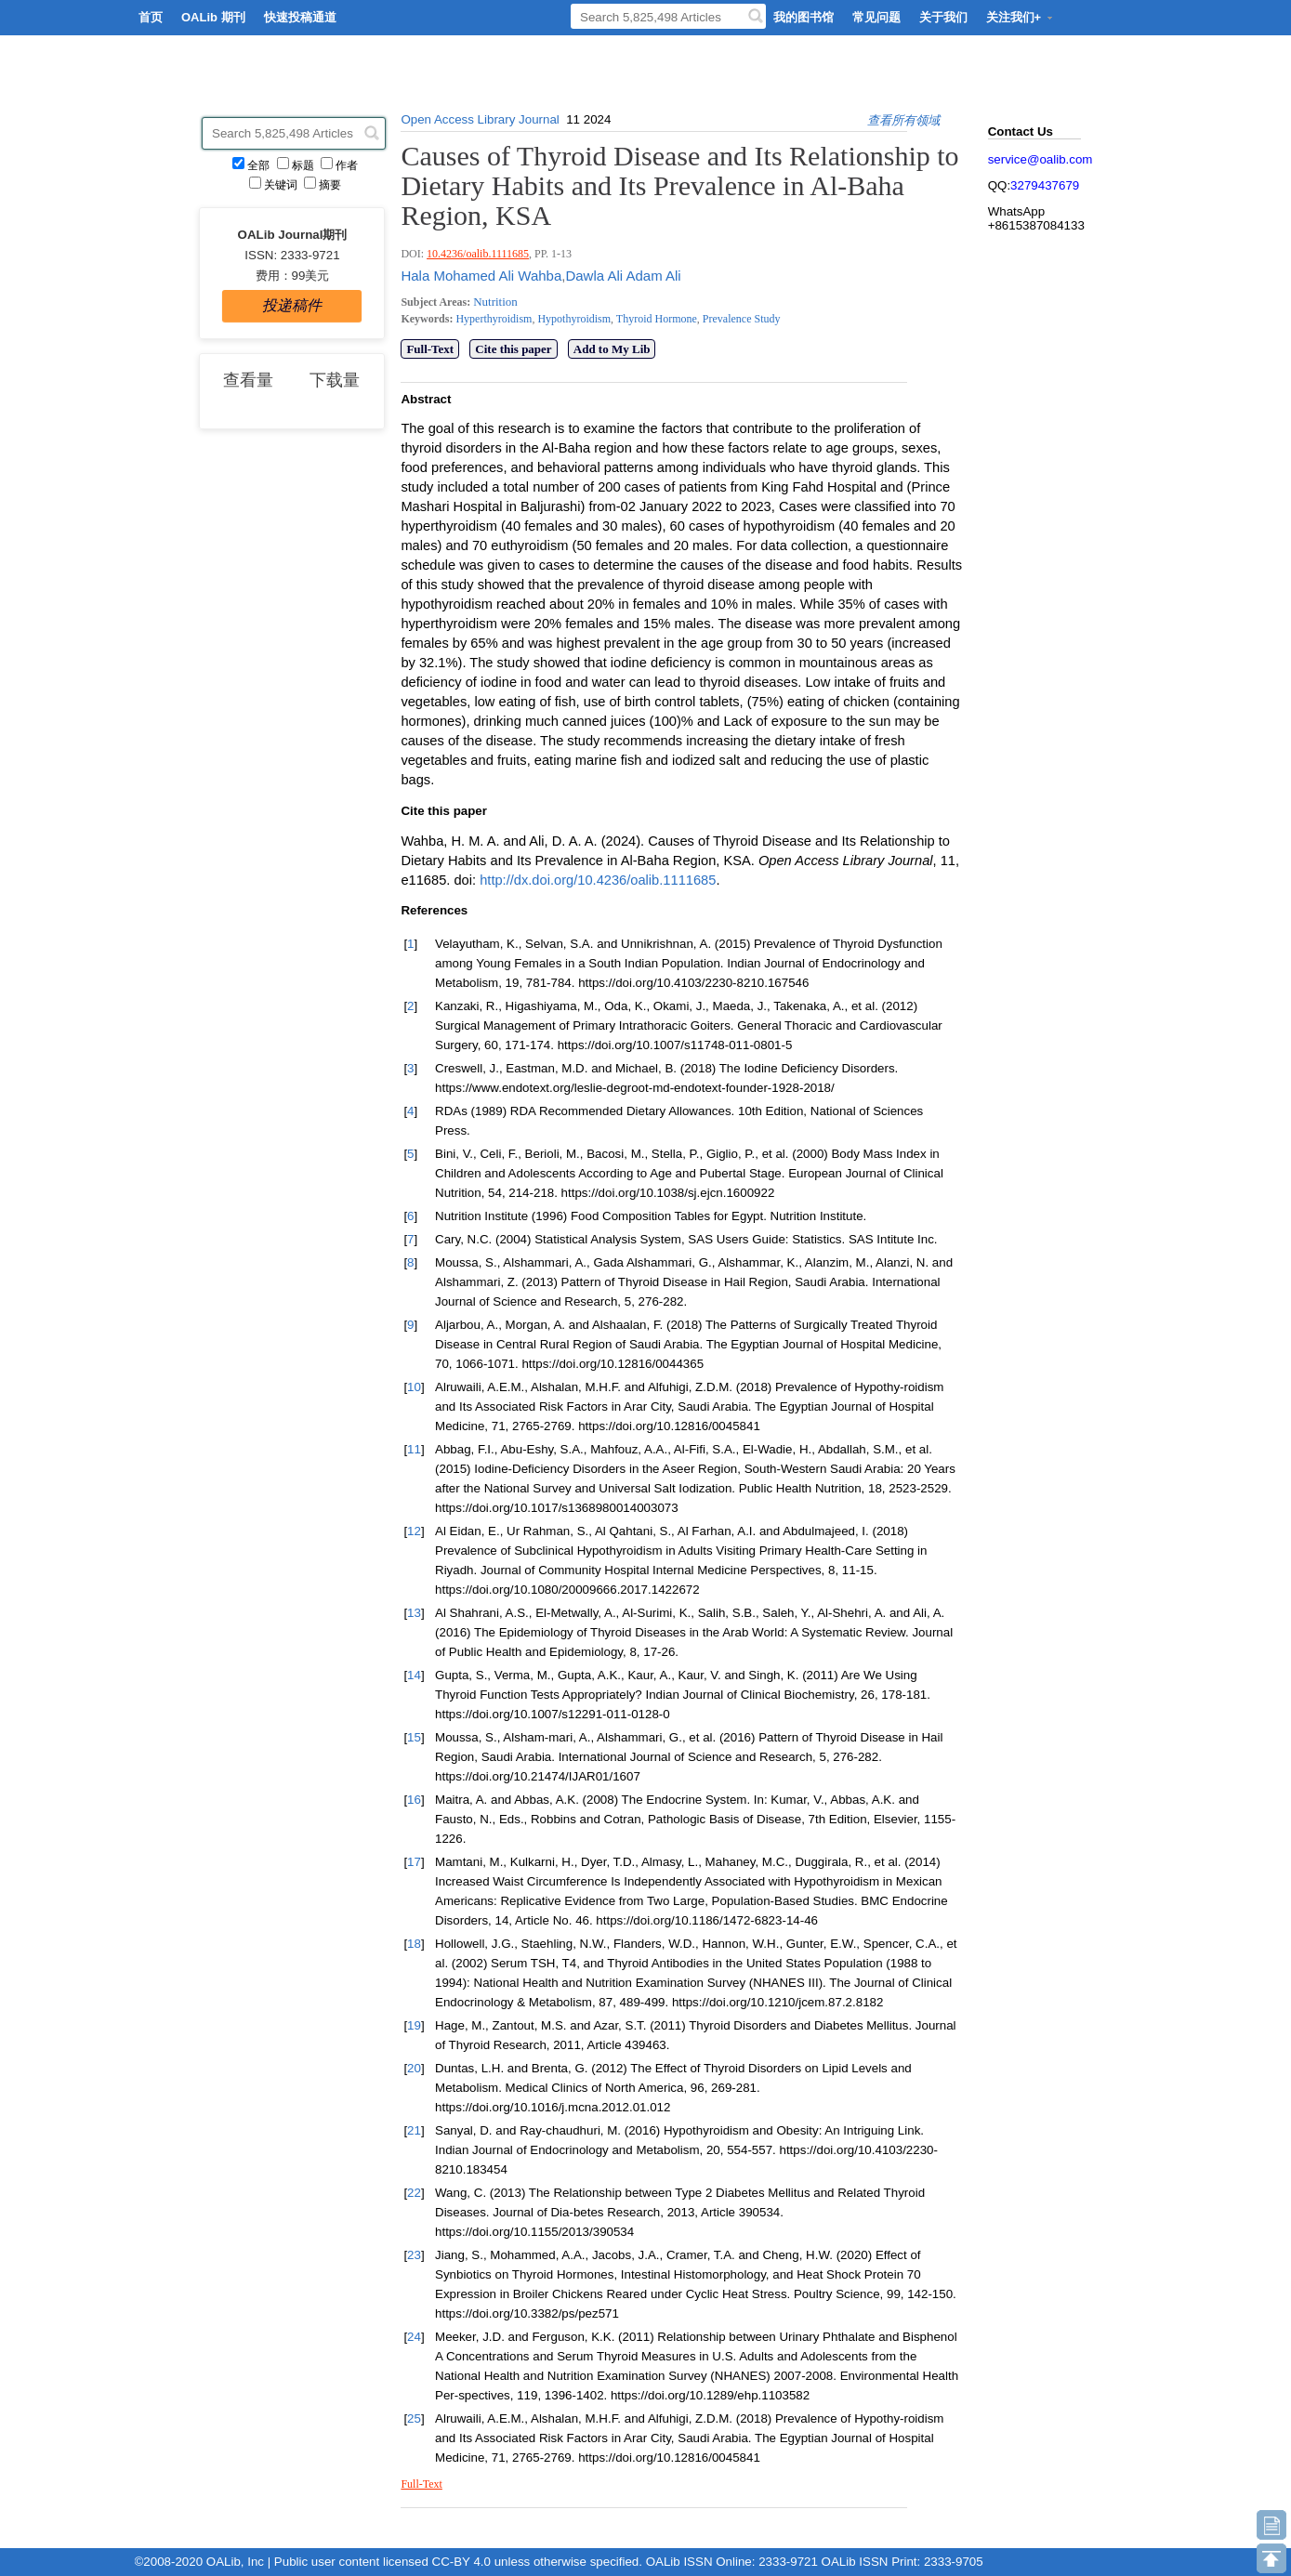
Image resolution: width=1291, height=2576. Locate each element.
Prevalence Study (740, 318)
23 (414, 2255)
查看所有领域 (903, 120)
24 (414, 2337)
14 (414, 1675)
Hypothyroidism (572, 318)
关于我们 (943, 17)
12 (414, 1531)
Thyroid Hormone (655, 318)
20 (414, 2068)
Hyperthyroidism (493, 318)
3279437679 (1044, 185)
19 (414, 2025)
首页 (150, 17)
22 (414, 2193)
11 (414, 1449)
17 (414, 1862)
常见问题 (876, 17)
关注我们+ (1020, 17)
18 (414, 1944)
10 (414, 1387)
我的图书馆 (803, 17)
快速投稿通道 (300, 17)
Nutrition (495, 302)
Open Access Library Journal (480, 119)
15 (414, 1737)
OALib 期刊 (213, 17)
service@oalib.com (1040, 159)
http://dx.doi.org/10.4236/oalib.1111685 (598, 880)
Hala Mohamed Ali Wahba (481, 275)
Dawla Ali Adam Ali (622, 275)
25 (414, 2418)
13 (414, 1613)
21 (414, 2130)
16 (414, 1800)
